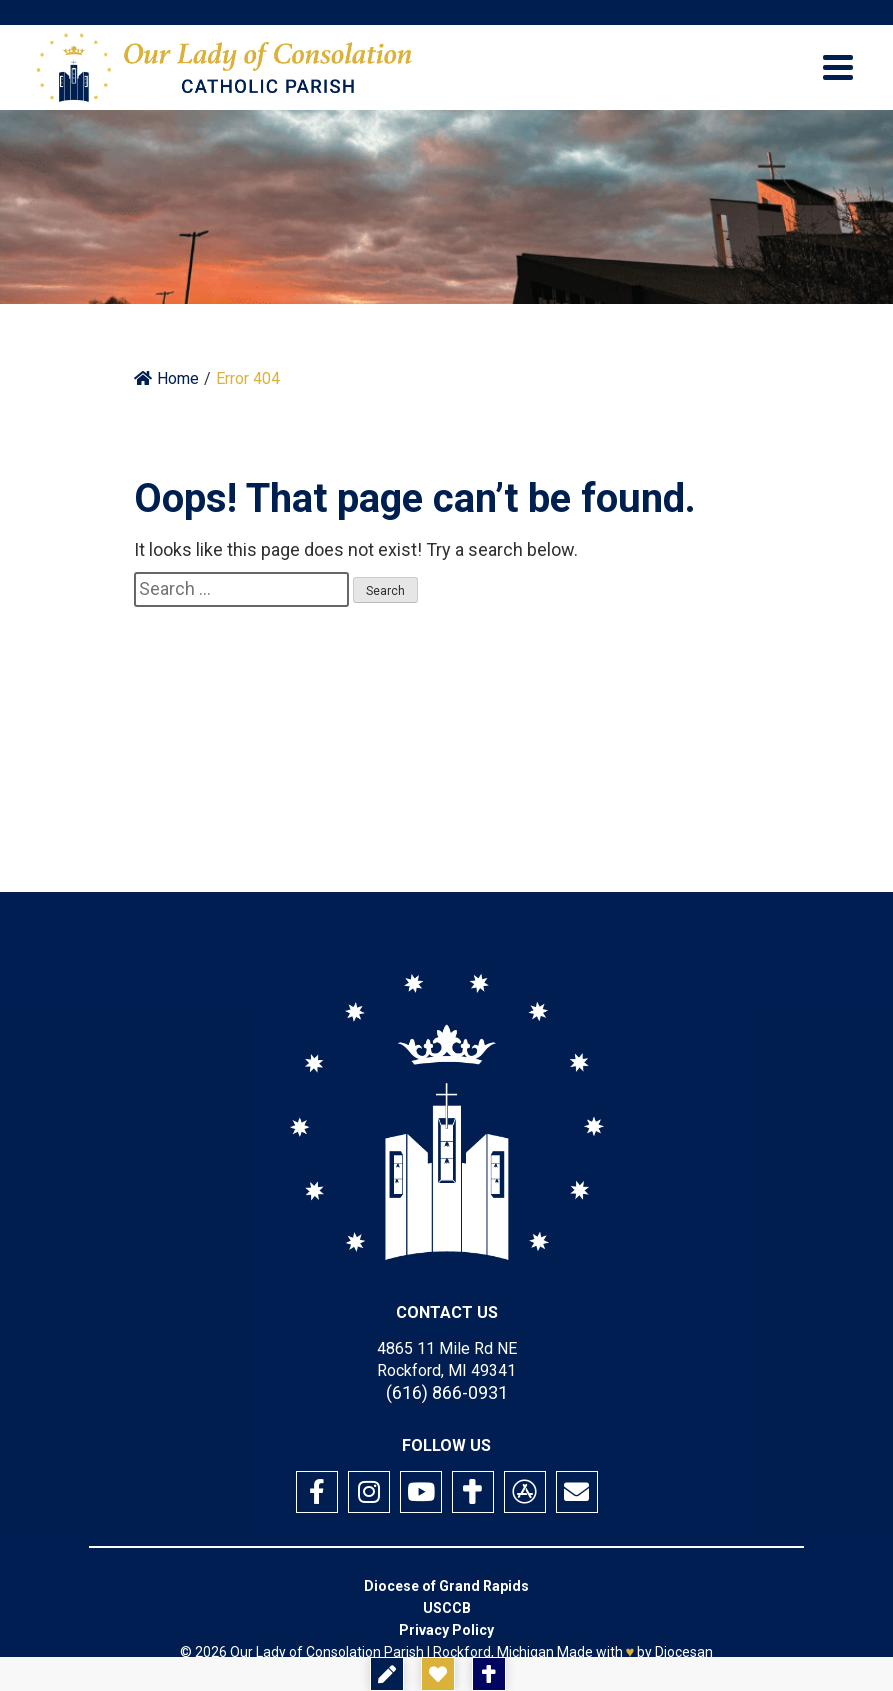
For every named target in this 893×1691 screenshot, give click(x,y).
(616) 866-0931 (447, 1392)
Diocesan (684, 1652)
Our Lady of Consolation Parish (327, 1652)
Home (166, 378)
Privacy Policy (446, 1630)
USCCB (447, 1608)
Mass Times (563, 1674)
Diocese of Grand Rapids (446, 1586)
